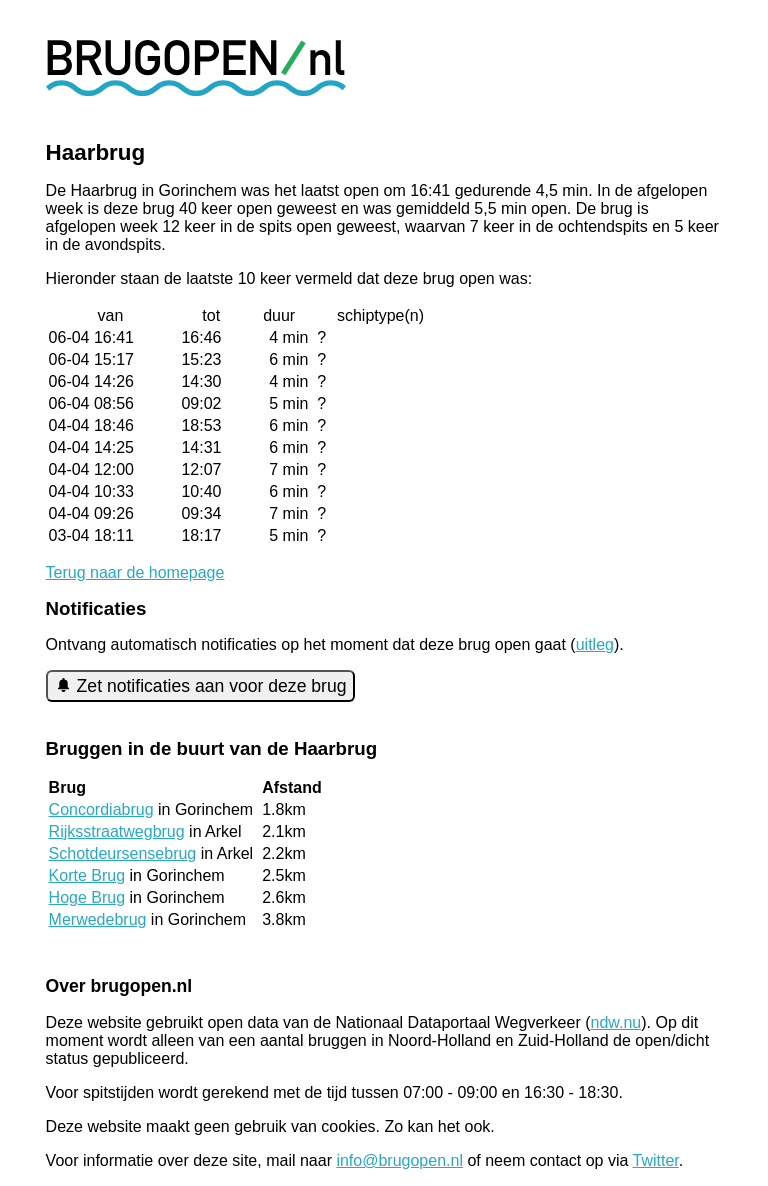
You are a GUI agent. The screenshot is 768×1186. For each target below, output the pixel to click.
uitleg (595, 644)
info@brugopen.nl (399, 1160)
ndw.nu (616, 1022)
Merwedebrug (98, 919)
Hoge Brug (87, 897)
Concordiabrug (101, 809)
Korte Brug (87, 875)
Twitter (656, 1160)
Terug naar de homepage (135, 572)
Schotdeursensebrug (123, 853)
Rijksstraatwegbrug (117, 831)
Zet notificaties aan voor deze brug (200, 686)
